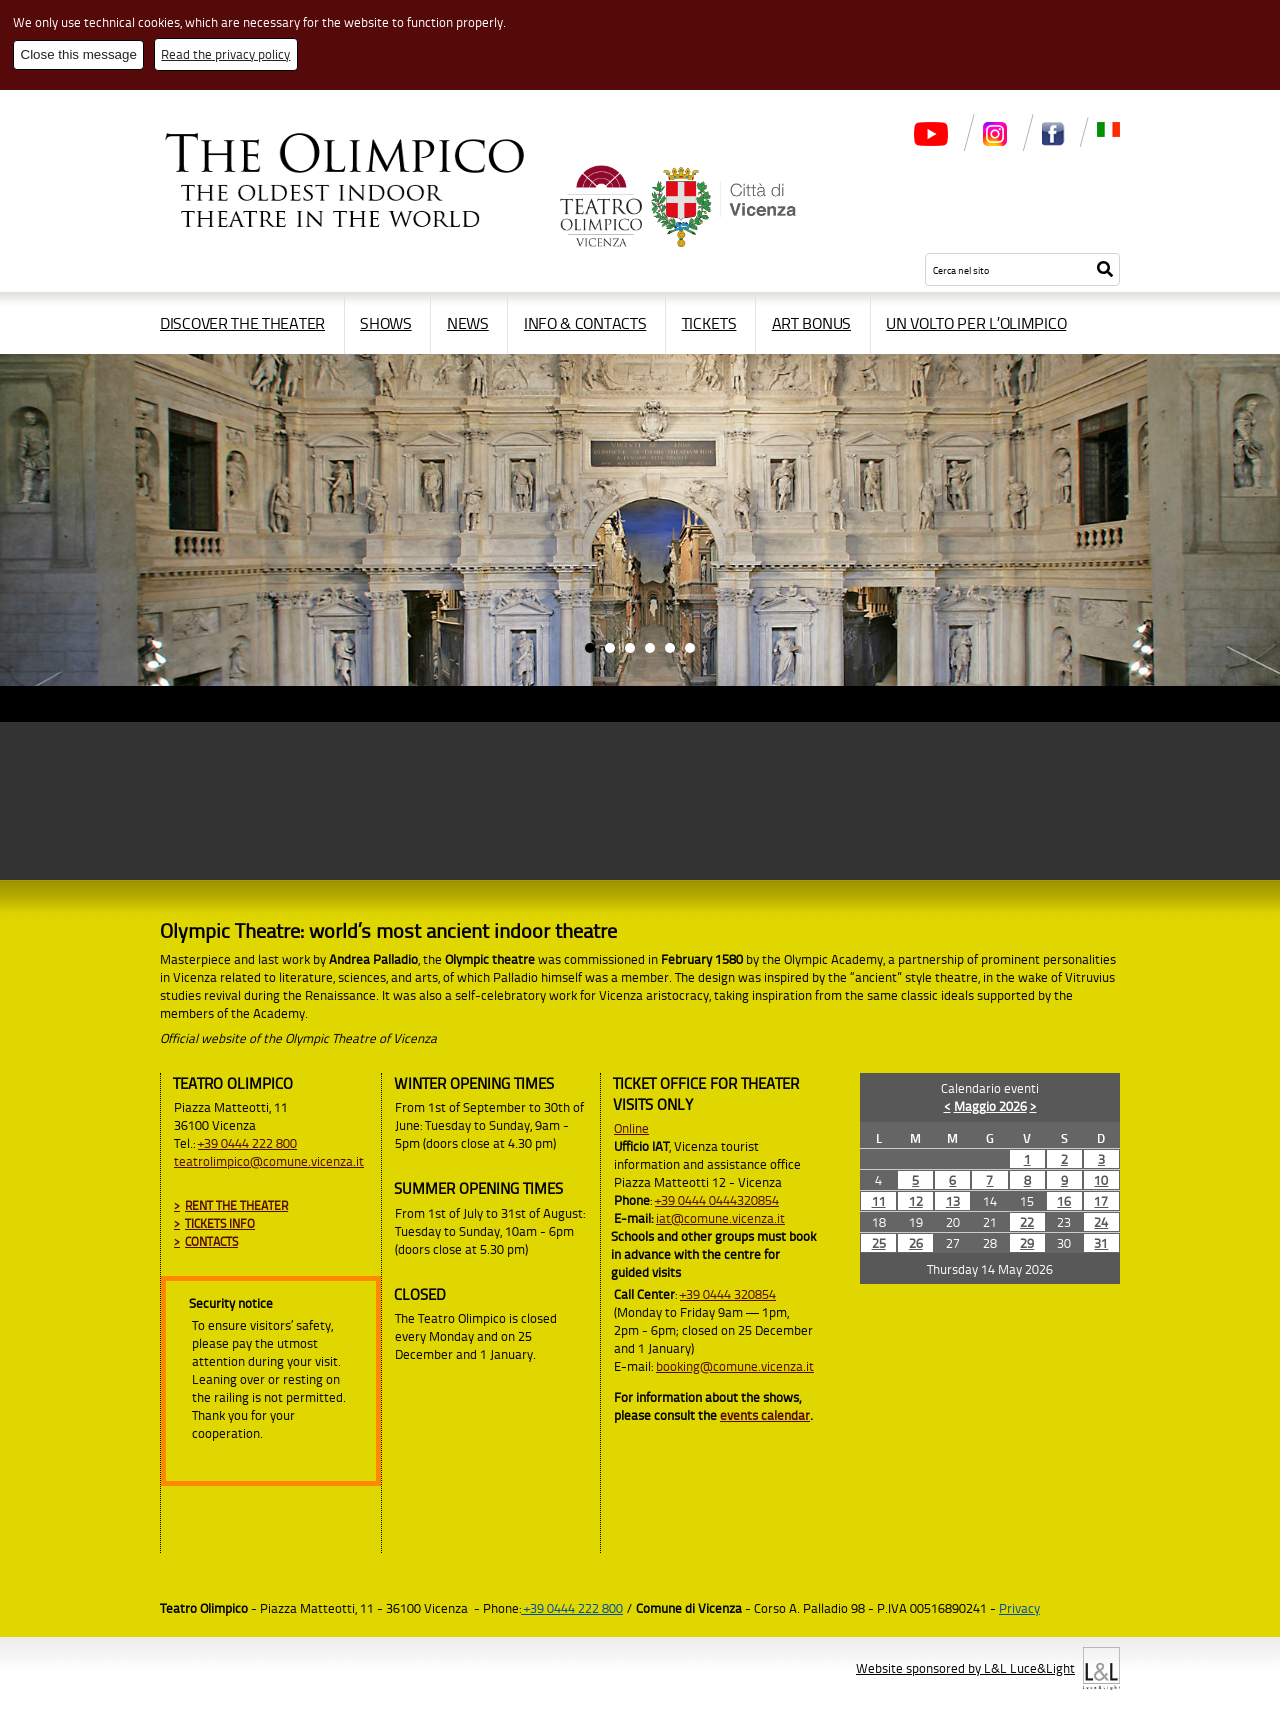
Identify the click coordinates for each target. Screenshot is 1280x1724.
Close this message (79, 54)
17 (1101, 1201)
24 (1101, 1222)
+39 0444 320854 (728, 1294)
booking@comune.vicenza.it (735, 1366)
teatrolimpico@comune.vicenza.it (269, 1161)
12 (916, 1201)
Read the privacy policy (225, 54)
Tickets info (220, 1223)
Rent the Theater (236, 1205)
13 (953, 1201)
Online (631, 1128)
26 (916, 1243)
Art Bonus (811, 323)
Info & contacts (585, 323)
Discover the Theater (242, 323)
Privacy (1019, 1608)
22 (1027, 1222)
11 (879, 1201)
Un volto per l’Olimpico (976, 323)
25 (879, 1243)
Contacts (211, 1241)
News (468, 323)
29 (1027, 1243)
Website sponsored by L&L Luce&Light (965, 1668)
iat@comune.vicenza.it (720, 1218)
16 (1064, 1201)
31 (1101, 1243)
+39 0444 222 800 (247, 1143)
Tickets (709, 323)
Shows (386, 323)
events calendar (765, 1415)
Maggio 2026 (990, 1106)
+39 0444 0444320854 (717, 1200)
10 (1101, 1180)
